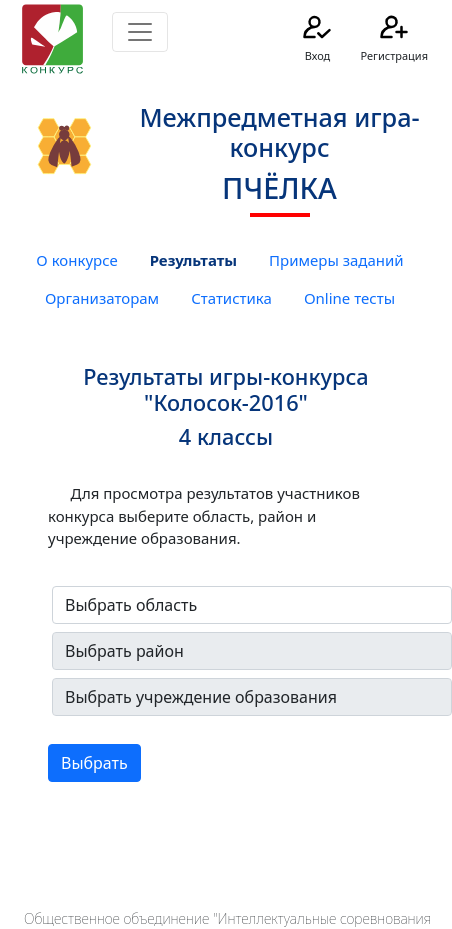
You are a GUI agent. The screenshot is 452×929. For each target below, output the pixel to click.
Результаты (193, 260)
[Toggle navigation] (140, 32)
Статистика (231, 298)
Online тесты (349, 298)
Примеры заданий (336, 260)
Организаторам (102, 298)
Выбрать (94, 763)
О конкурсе (76, 260)
